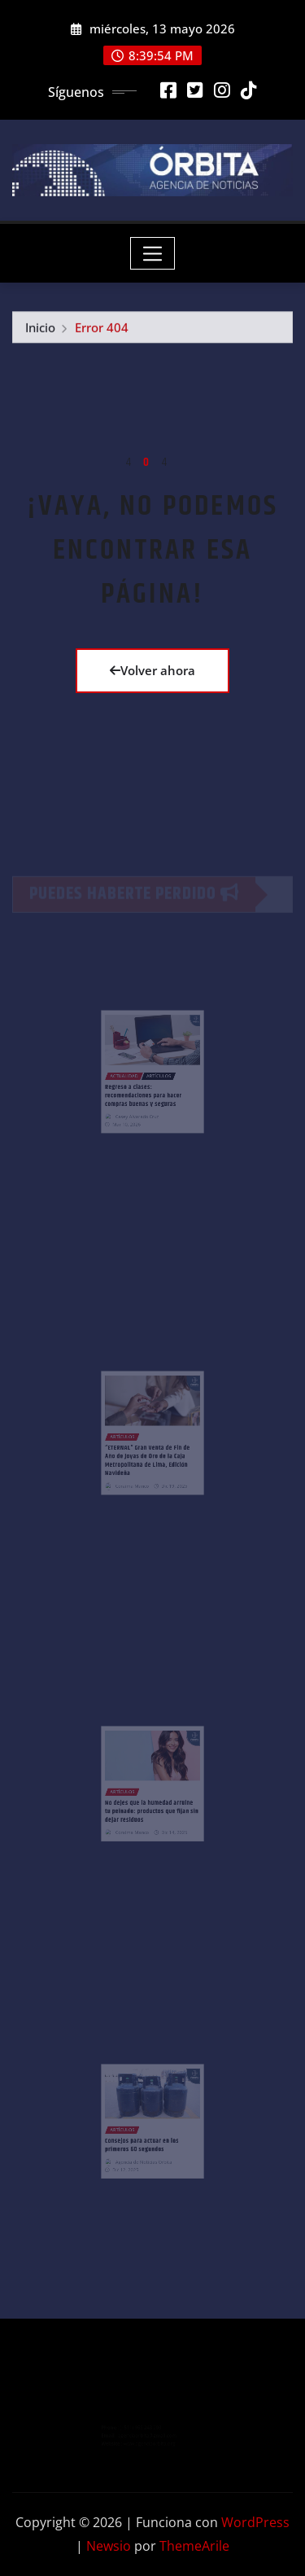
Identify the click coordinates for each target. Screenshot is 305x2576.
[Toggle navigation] (152, 253)
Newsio (108, 2546)
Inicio (40, 331)
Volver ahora (152, 670)
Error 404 (102, 331)
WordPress (255, 2522)
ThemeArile (194, 2546)
